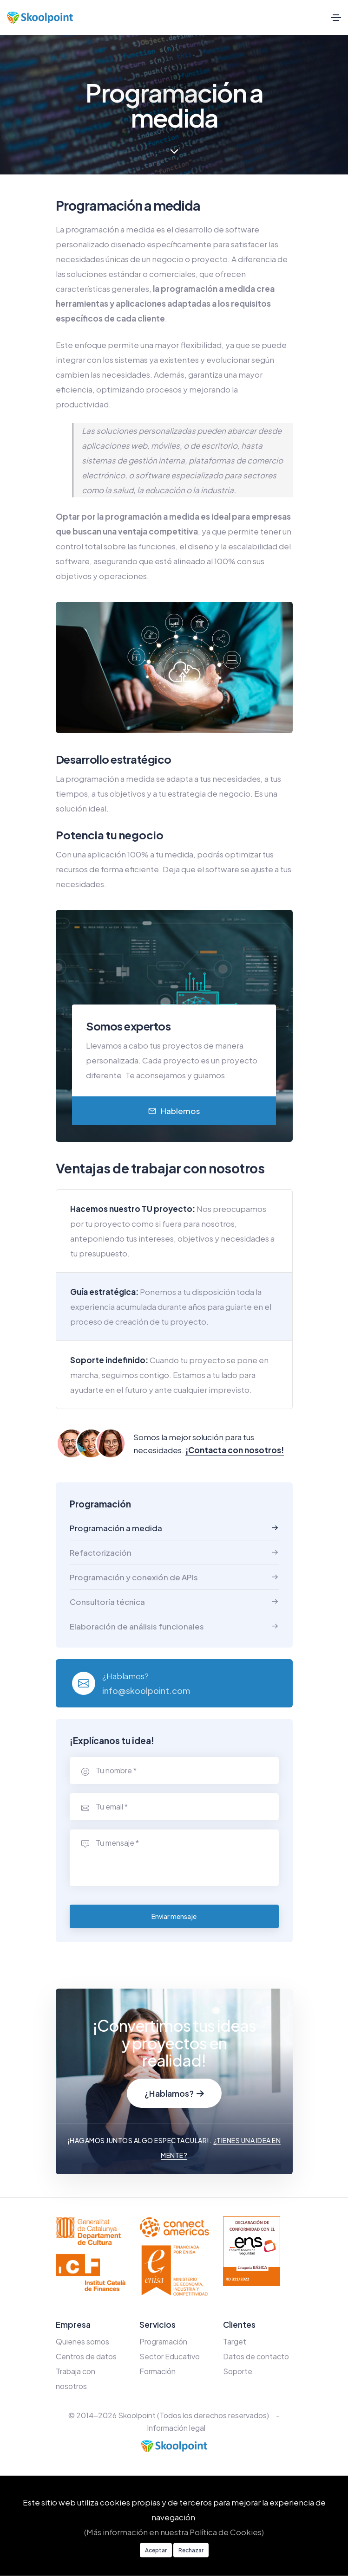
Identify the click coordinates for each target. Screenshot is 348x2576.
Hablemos (174, 1111)
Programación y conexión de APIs (134, 1577)
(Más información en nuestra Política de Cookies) (174, 2532)
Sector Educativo (169, 2356)
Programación (163, 2341)
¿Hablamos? (174, 2093)
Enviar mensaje (174, 1916)
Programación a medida (116, 1528)
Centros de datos (86, 2356)
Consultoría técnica (107, 1602)
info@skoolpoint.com (146, 1690)
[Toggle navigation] (336, 17)
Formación (157, 2371)
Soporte (237, 2371)
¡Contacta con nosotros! (234, 1450)
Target (234, 2341)
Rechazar (191, 2550)
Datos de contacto (256, 2356)
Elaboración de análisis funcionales (137, 1626)
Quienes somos (82, 2341)
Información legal (176, 2428)
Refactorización (100, 1552)
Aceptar (156, 2550)
